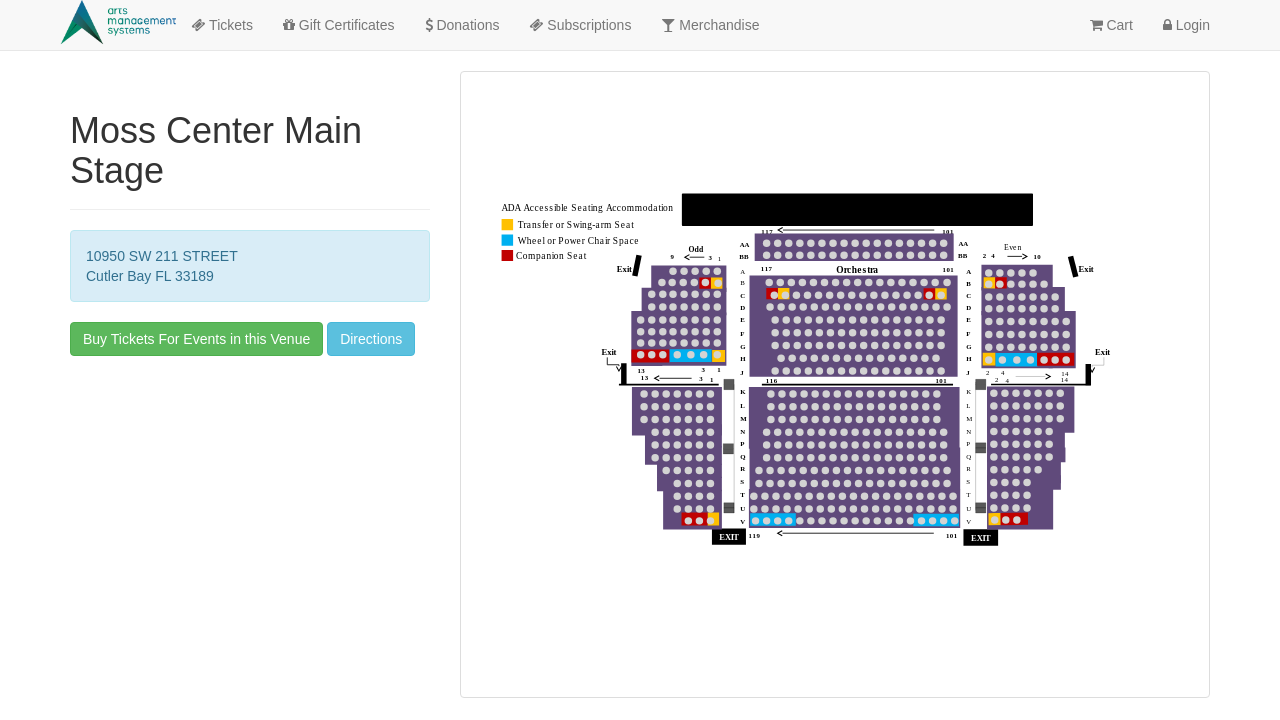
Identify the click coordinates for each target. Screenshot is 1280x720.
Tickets (221, 25)
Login (1186, 25)
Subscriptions (580, 25)
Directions (371, 339)
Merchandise (710, 25)
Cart (1111, 25)
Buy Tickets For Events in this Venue (196, 339)
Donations (462, 25)
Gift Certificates (339, 25)
